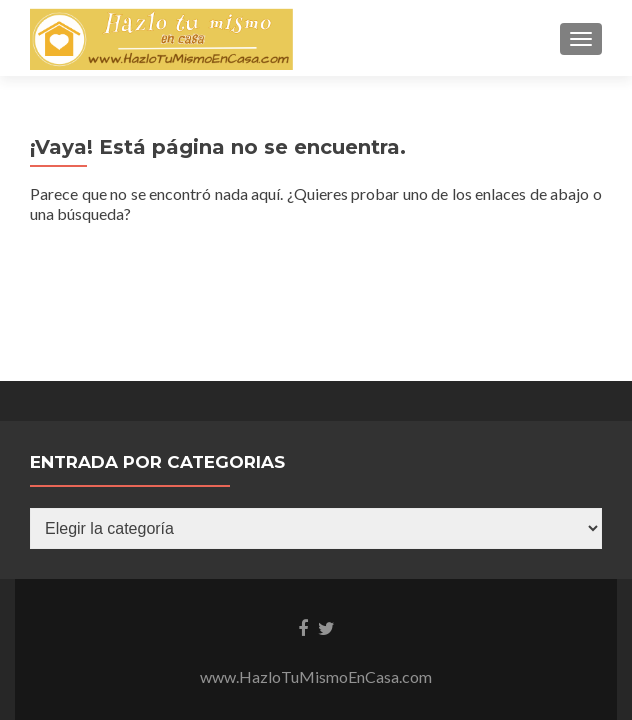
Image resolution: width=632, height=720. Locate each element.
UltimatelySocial (456, 598)
